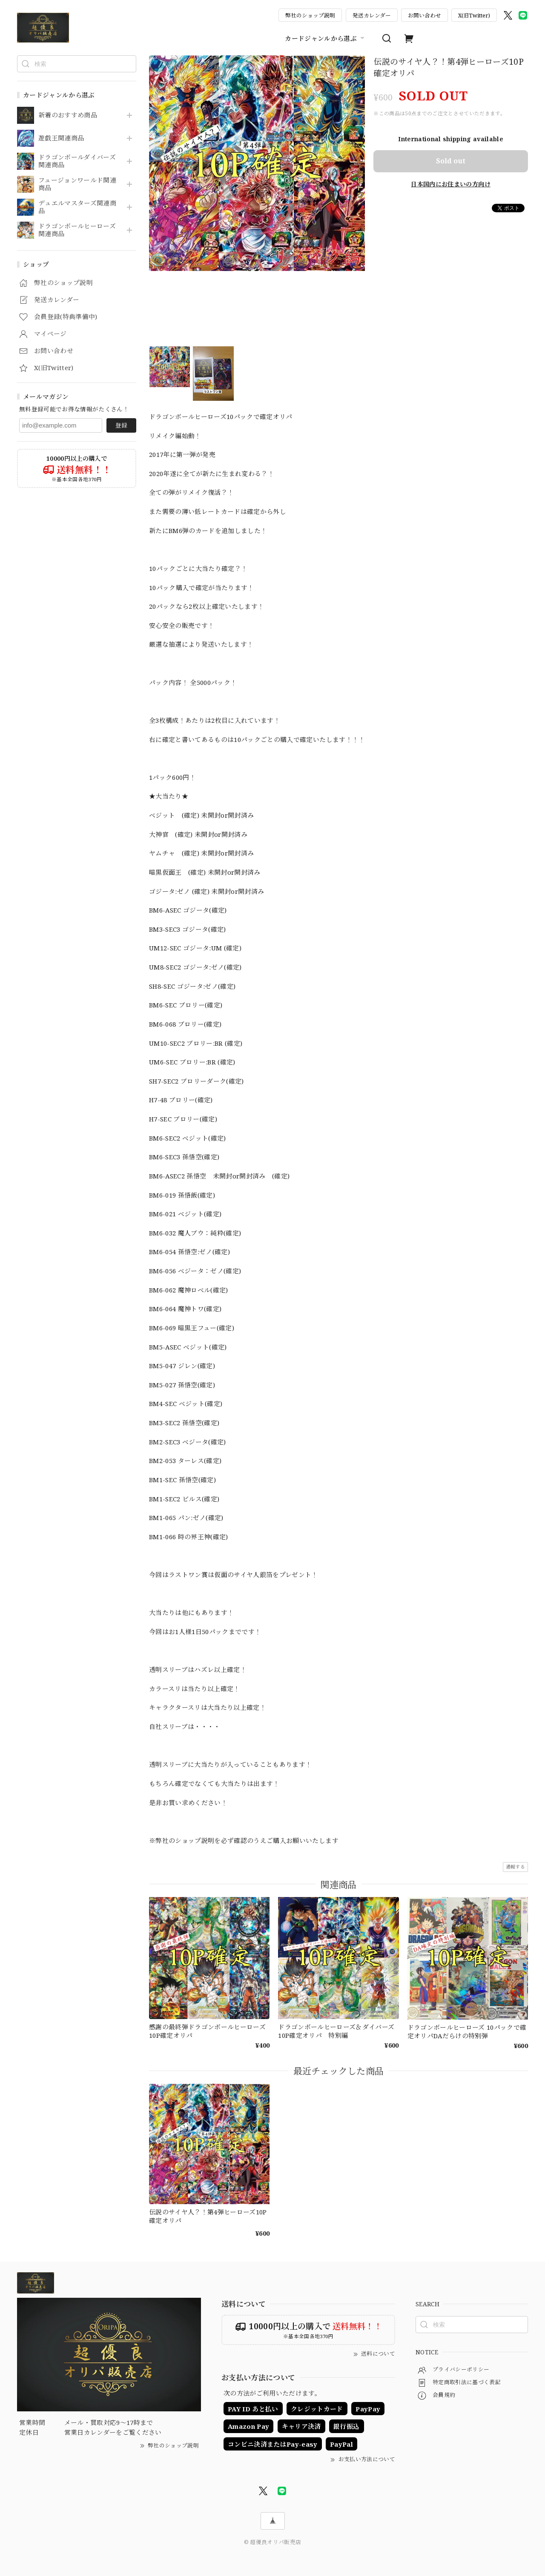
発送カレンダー (372, 15)
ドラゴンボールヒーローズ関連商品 (77, 230)
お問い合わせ (424, 15)
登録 (121, 425)
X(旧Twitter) (474, 15)
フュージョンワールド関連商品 (77, 184)
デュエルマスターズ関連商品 (77, 207)
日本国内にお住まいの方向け (450, 184)
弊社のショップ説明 (310, 15)
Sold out (450, 160)
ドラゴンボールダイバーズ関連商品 (77, 161)
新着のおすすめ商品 (67, 115)
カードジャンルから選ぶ (326, 38)
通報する (515, 1866)
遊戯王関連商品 (61, 138)
